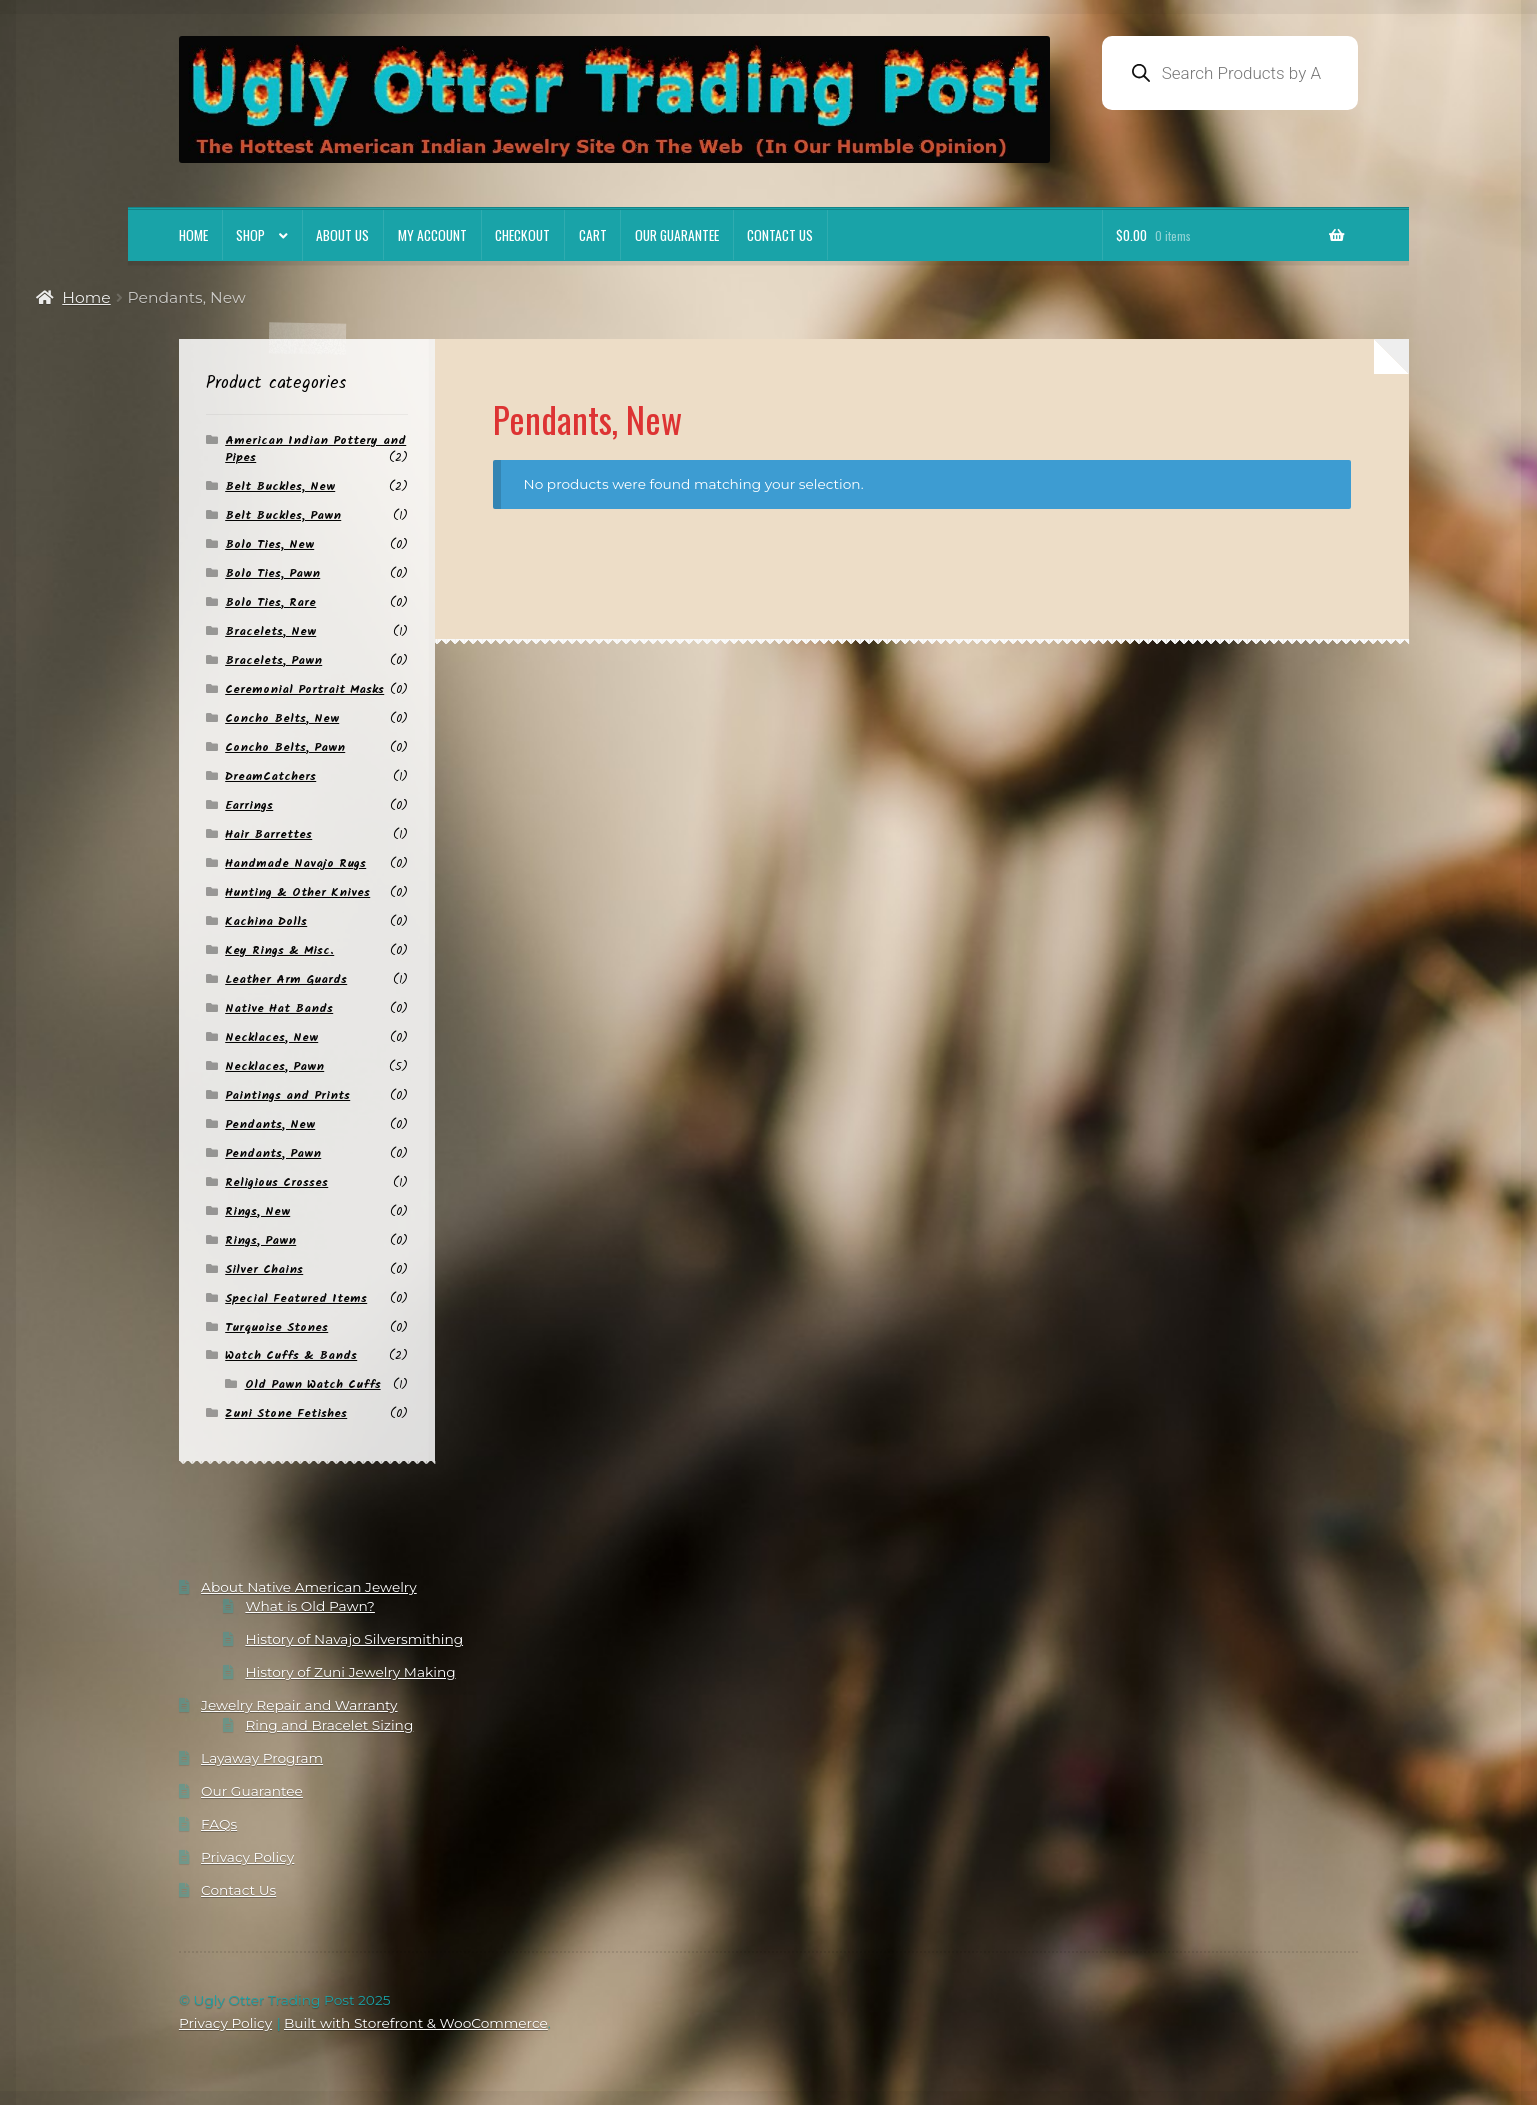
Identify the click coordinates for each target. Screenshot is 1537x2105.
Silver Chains (264, 1269)
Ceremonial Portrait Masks (304, 689)
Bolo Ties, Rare (270, 602)
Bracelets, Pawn (273, 660)
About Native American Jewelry (309, 1587)
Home (193, 235)
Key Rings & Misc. (279, 950)
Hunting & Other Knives (297, 892)
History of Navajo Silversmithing (354, 1639)
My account (432, 235)
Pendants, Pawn (273, 1153)
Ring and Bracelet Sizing (329, 1725)
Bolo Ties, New (269, 544)
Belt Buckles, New (280, 486)
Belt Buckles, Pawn (283, 515)
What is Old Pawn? (310, 1606)
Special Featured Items (296, 1298)
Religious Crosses (276, 1182)
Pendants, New (270, 1124)
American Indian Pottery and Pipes (315, 449)
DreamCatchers (270, 776)
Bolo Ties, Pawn (272, 573)
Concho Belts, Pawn (285, 747)
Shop (250, 235)
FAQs (219, 1824)
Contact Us (780, 235)
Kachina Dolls (266, 921)
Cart (593, 235)
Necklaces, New (271, 1037)
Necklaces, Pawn (274, 1066)
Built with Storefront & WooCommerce (416, 2023)
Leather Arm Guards (286, 979)
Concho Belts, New (282, 718)
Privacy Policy (247, 1857)
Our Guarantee (677, 235)
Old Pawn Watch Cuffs (313, 1384)
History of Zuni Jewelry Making (350, 1672)
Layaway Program (262, 1758)
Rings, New (257, 1211)
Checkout (522, 235)
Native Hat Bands (279, 1008)
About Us (342, 235)
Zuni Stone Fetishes (286, 1413)
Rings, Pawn (260, 1240)
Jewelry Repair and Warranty (299, 1705)
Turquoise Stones (276, 1327)
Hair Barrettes (268, 834)
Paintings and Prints (287, 1095)
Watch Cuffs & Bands (291, 1355)
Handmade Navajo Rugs (295, 863)
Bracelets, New (270, 631)
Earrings (249, 805)
